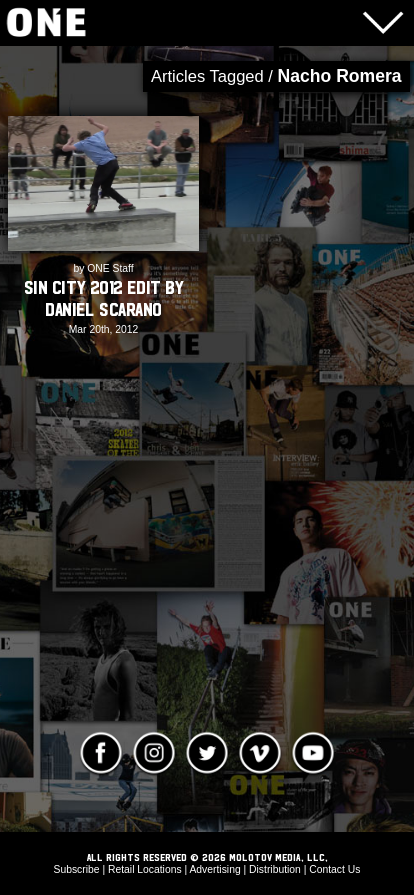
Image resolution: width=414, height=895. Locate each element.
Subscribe (77, 869)
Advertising (214, 869)
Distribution (275, 869)
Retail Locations (145, 869)
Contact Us (334, 869)
